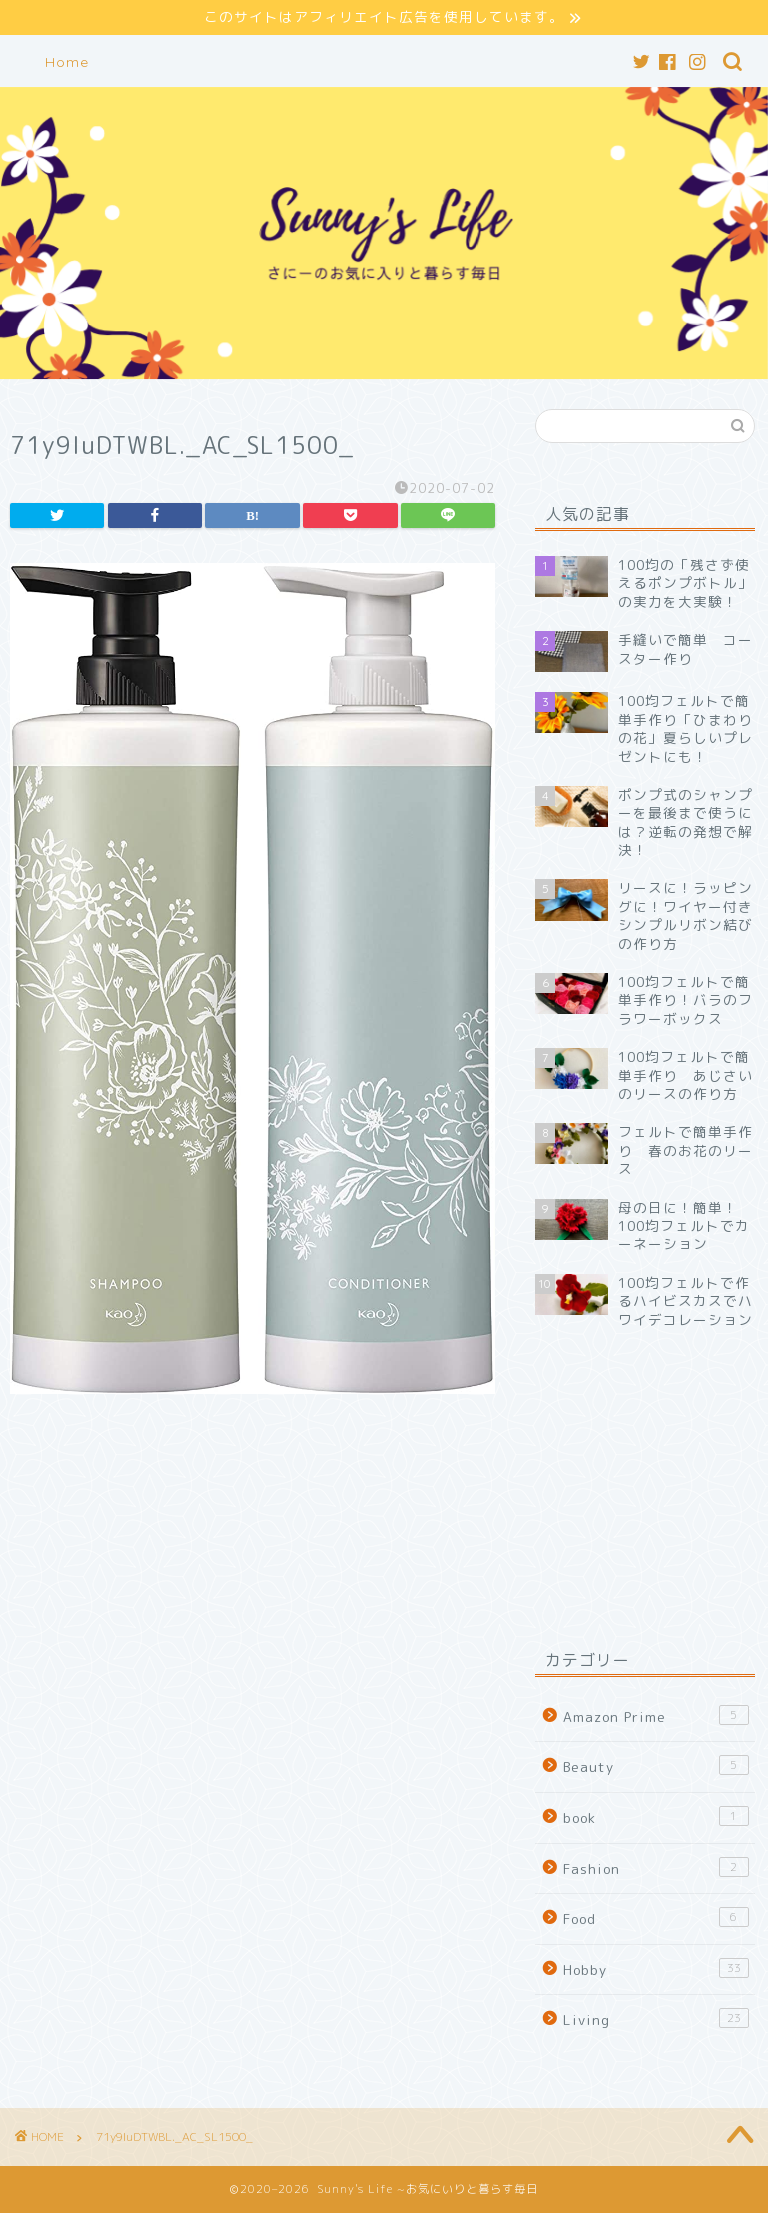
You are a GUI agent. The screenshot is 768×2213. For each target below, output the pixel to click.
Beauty (655, 1766)
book (655, 1816)
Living (655, 2019)
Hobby (655, 1968)
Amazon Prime (655, 1715)
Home (67, 62)
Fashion (655, 1867)
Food (655, 1917)
